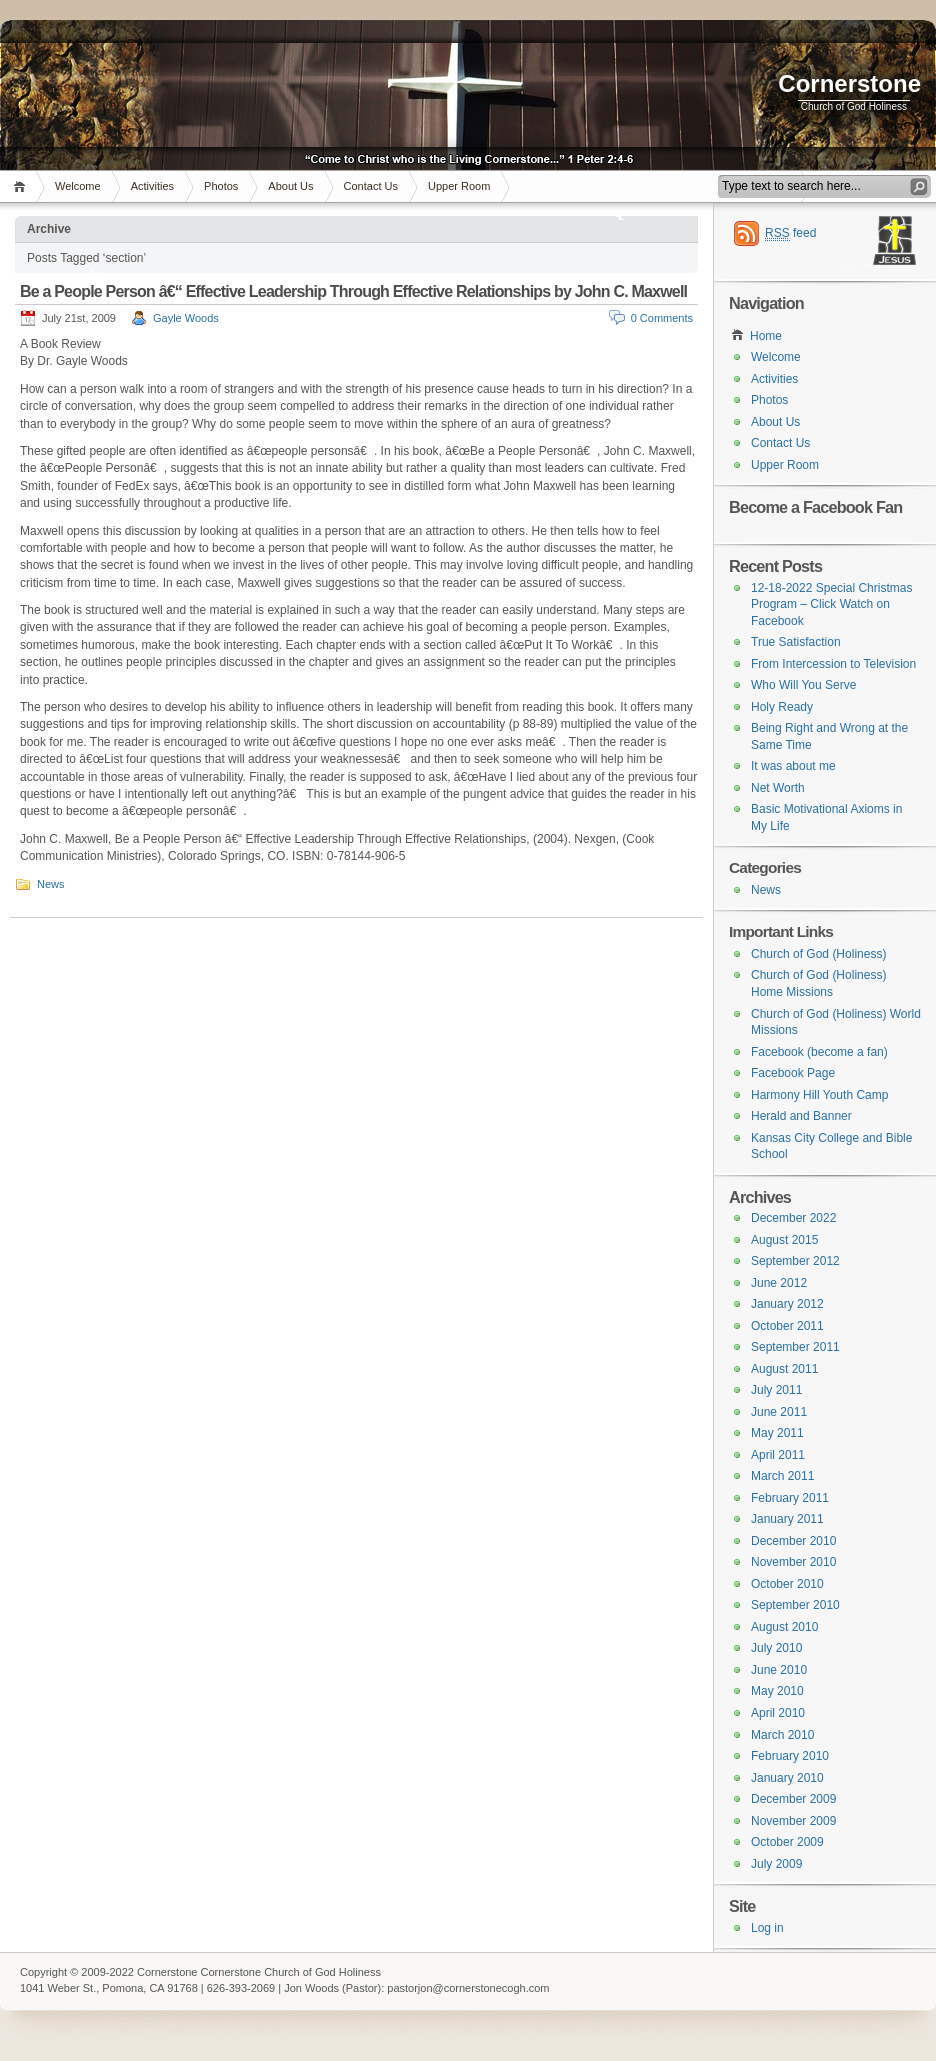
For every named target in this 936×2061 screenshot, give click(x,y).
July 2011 (776, 1390)
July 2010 (776, 1648)
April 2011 (778, 1455)
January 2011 (787, 1519)
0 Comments (662, 318)
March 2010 (782, 1735)
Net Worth (778, 788)
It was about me (793, 766)
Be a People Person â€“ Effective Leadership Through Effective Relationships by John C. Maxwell (353, 291)
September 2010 (795, 1605)
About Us (290, 186)
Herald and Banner (801, 1116)
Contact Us (371, 186)
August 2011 (784, 1369)
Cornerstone (849, 83)
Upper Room (459, 186)
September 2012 (795, 1261)
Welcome (78, 186)
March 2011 (782, 1476)
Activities (152, 186)
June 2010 (779, 1670)
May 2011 (777, 1433)
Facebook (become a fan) (819, 1052)
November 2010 (793, 1562)
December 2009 (793, 1799)
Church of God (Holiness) (818, 954)
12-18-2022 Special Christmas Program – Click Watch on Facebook (831, 604)
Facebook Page (793, 1073)
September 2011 (795, 1347)
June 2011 (779, 1412)
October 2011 (787, 1326)
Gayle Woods (186, 318)
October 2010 (787, 1584)
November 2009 (793, 1821)
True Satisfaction (796, 642)
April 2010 (778, 1713)
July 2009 (776, 1864)
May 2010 (777, 1691)
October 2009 (787, 1842)
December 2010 (793, 1541)
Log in (767, 1928)
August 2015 (784, 1240)
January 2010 (787, 1778)
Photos (221, 186)
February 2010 (790, 1756)
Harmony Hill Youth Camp (819, 1095)
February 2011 (790, 1498)
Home (22, 186)
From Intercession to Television (833, 664)
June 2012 (779, 1283)
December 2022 (793, 1218)
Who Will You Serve (803, 685)
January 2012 (787, 1304)
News (51, 884)
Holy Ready (782, 707)
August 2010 (784, 1627)
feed (790, 233)
